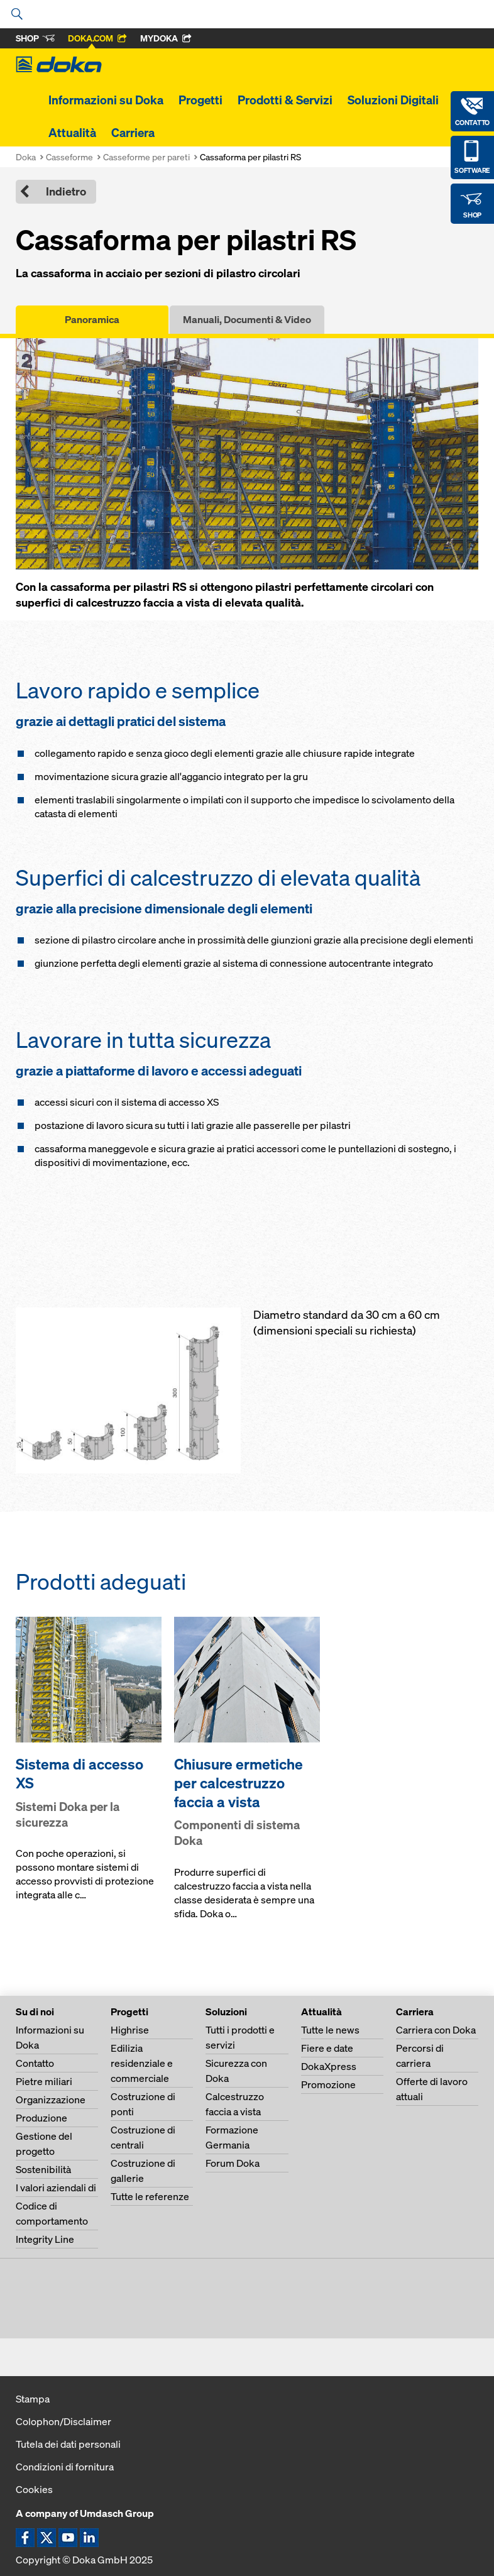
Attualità (72, 132)
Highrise (130, 2030)
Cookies (34, 2489)
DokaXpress (328, 2066)
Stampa (33, 2399)
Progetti (200, 100)
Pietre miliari (44, 2081)
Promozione (328, 2084)
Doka (26, 157)
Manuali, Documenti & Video (247, 319)
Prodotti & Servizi (285, 100)
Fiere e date (327, 2048)
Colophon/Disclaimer (63, 2421)
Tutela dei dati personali (68, 2444)
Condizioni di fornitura (65, 2467)
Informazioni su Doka (105, 100)
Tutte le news (330, 2030)
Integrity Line (45, 2239)
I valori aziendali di (56, 2187)
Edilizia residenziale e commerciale (142, 2063)
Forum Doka (233, 2163)
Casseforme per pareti (146, 157)
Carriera (133, 132)
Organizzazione (50, 2099)
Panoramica (92, 319)
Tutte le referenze (150, 2196)
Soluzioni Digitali (393, 100)
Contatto (35, 2063)
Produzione (41, 2118)
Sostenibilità (43, 2169)
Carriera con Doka (436, 2030)
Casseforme (69, 157)
